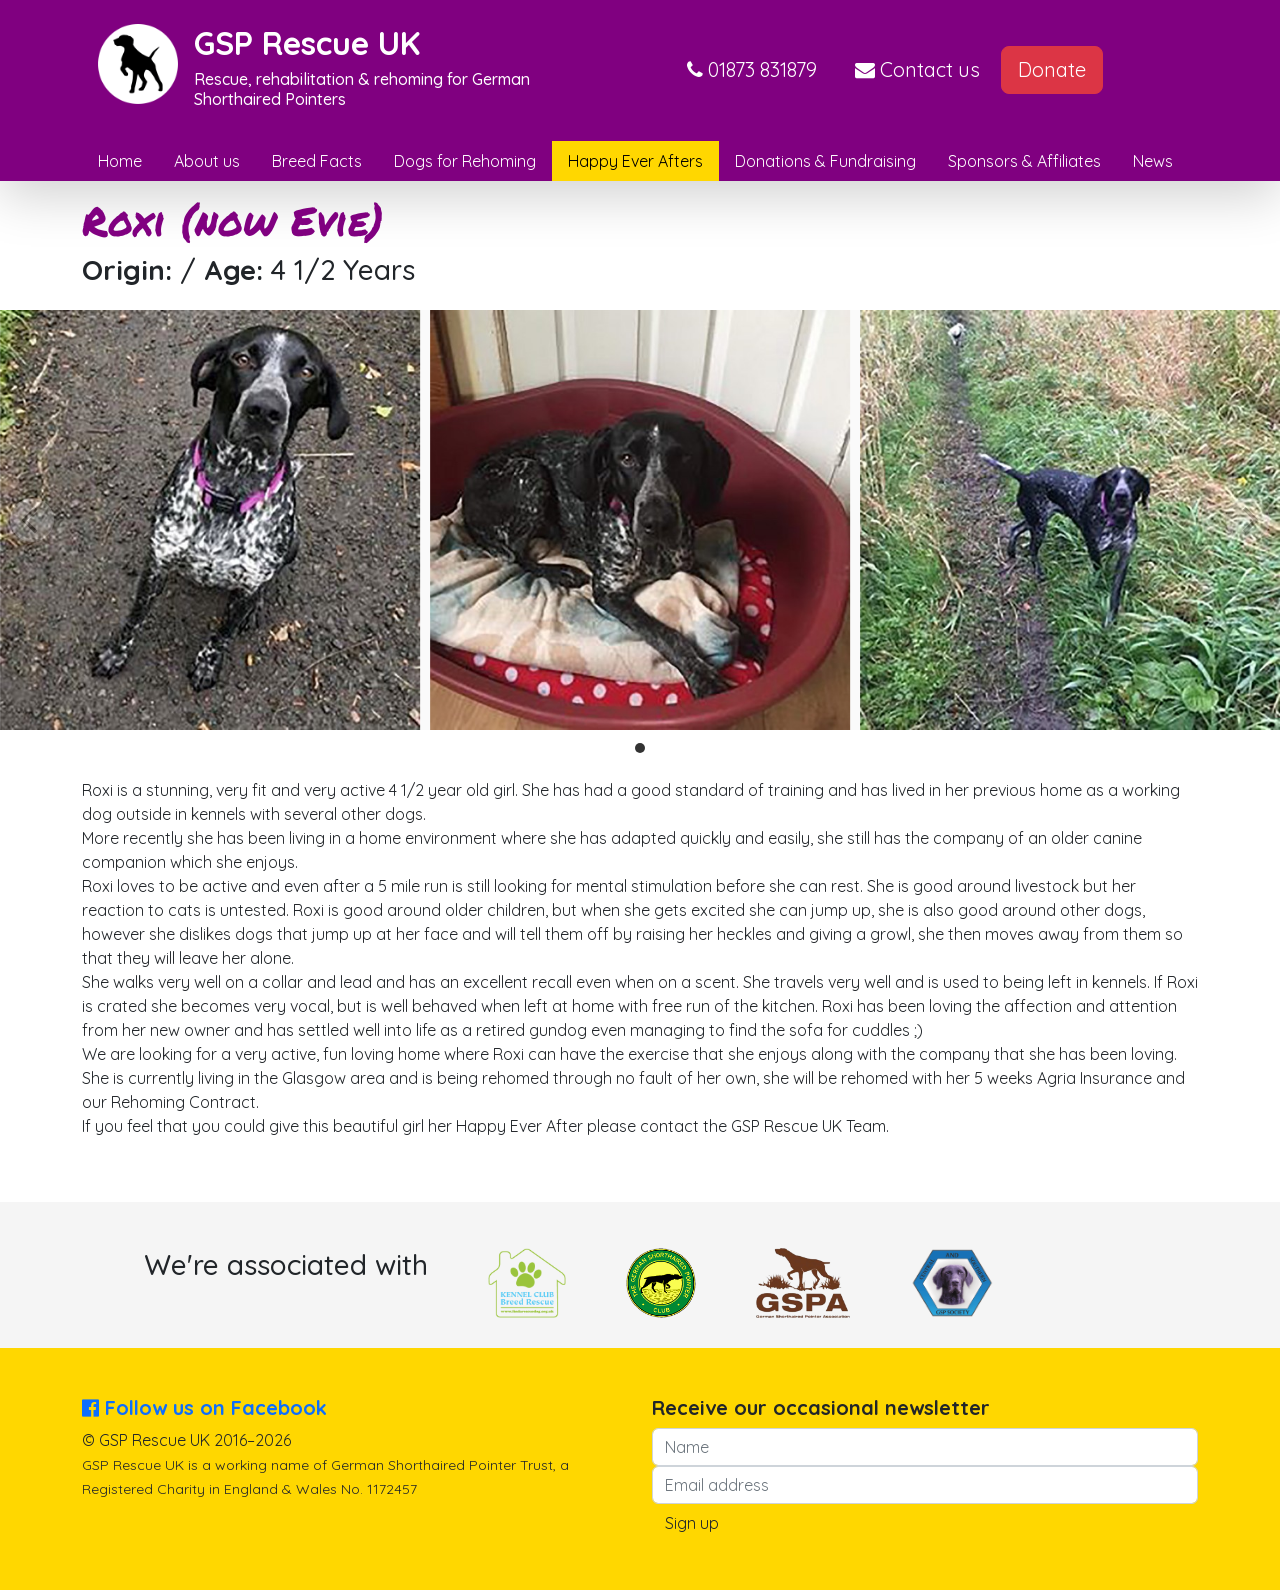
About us (207, 161)
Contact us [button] (917, 69)
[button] (752, 70)
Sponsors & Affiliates (1024, 161)
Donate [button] (1052, 69)
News (1153, 161)
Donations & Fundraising (825, 161)
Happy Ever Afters (635, 161)
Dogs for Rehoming (465, 161)
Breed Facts (317, 161)
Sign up (692, 1523)
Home (120, 161)
